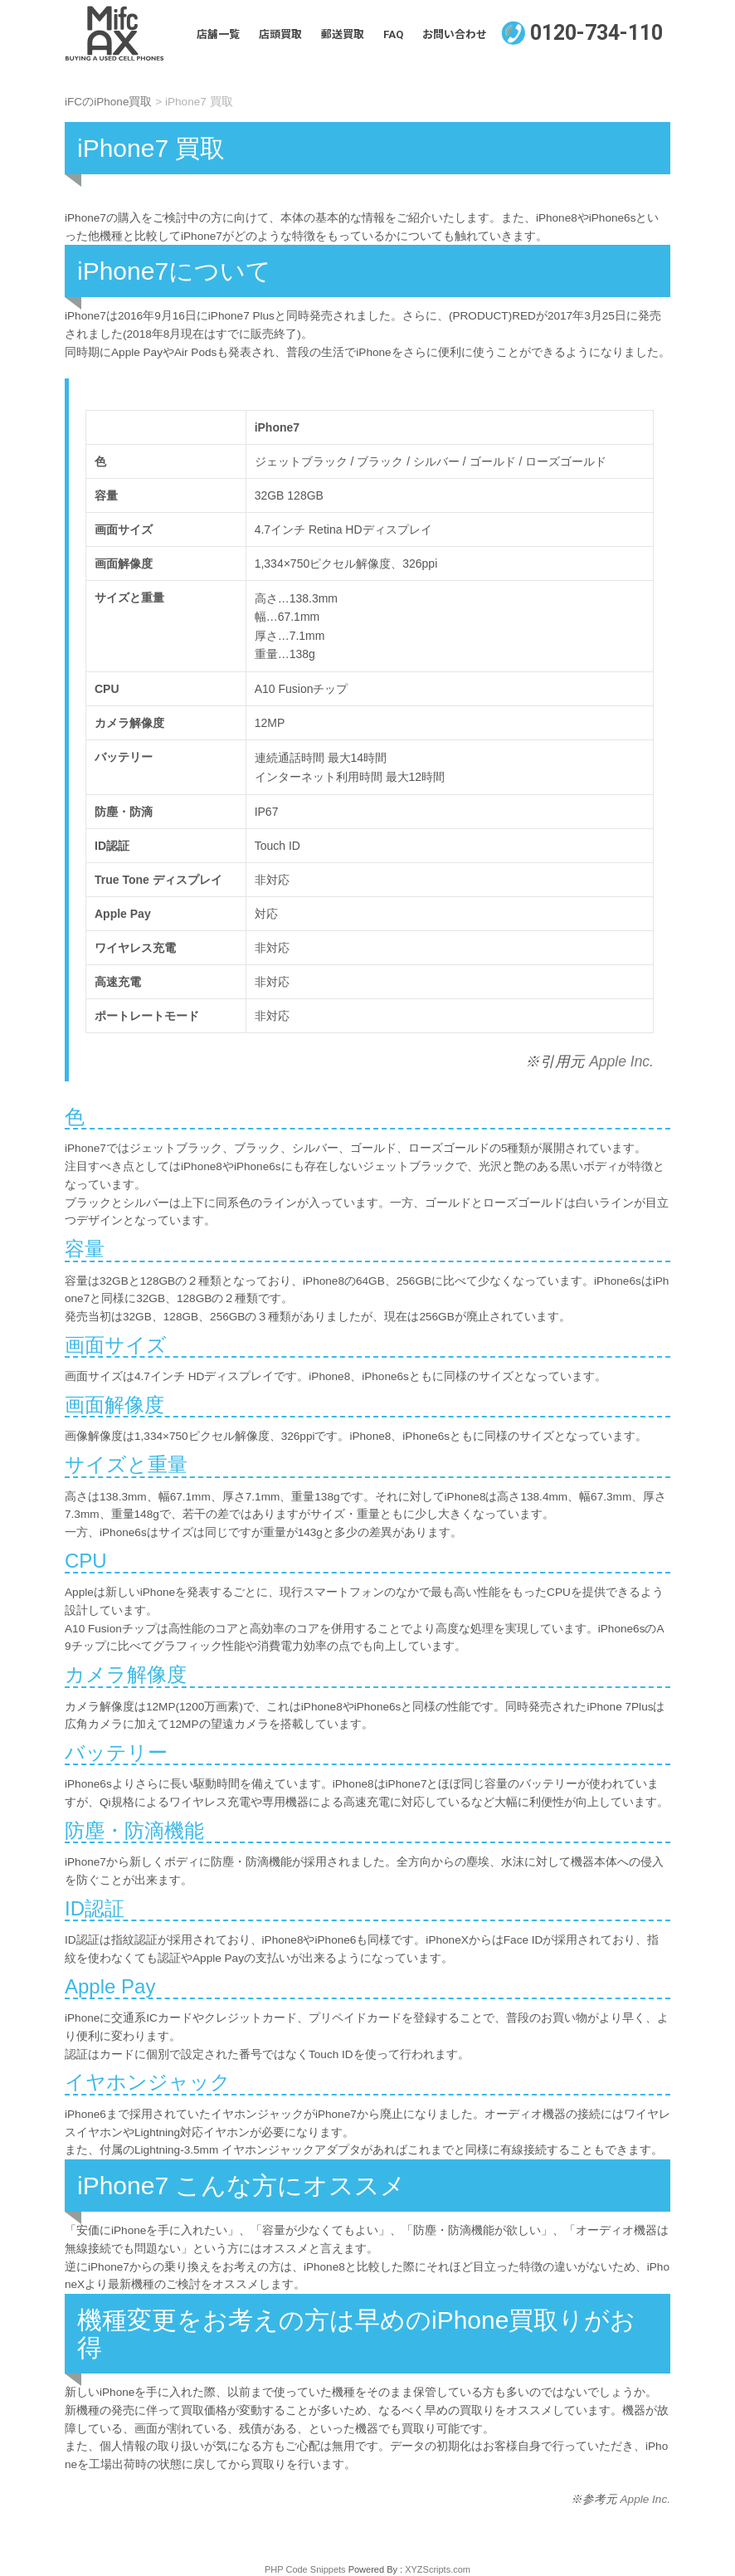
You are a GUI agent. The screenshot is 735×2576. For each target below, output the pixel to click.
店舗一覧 (218, 34)
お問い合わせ (454, 34)
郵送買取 (342, 34)
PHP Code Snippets (305, 2569)
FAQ (393, 34)
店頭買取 (280, 34)
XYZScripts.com (437, 2569)
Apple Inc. (619, 1061)
